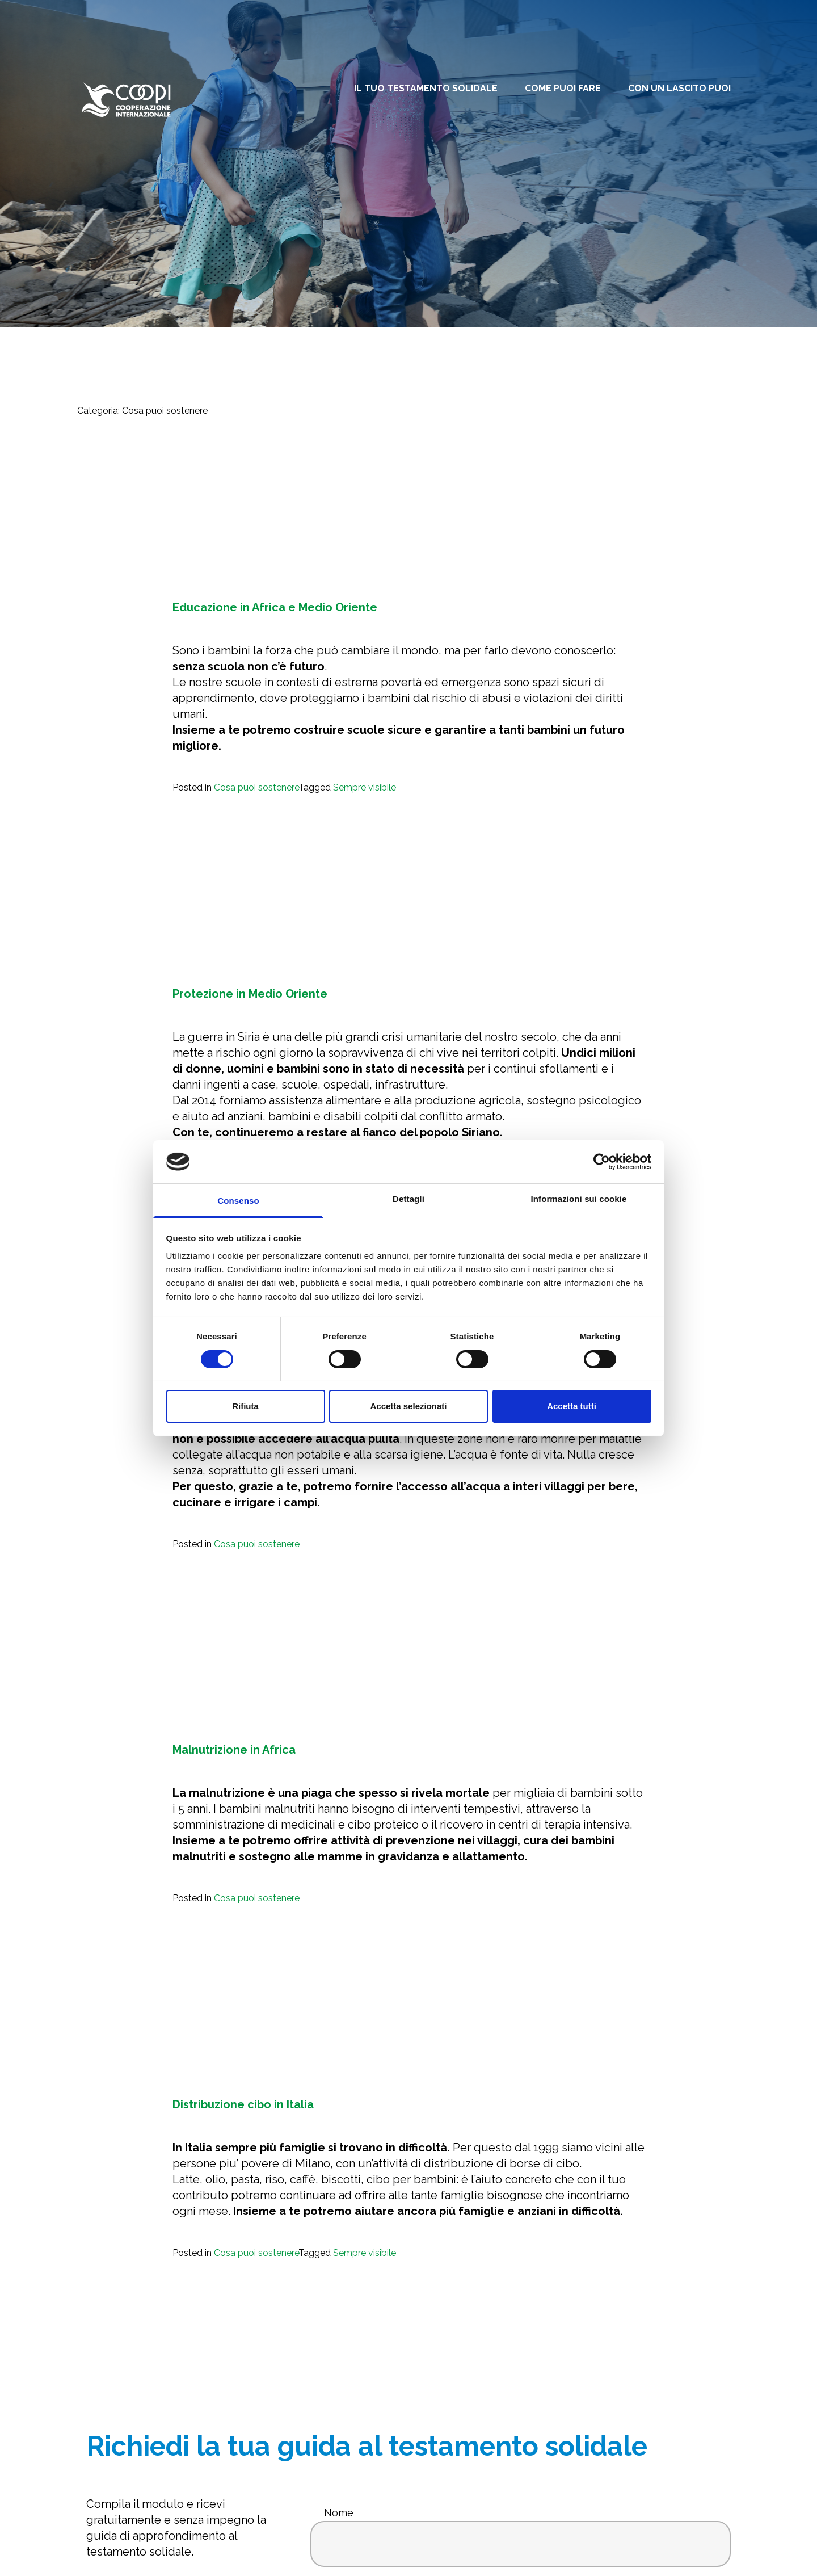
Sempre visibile (364, 787)
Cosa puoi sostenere (256, 787)
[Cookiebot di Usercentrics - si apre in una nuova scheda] (601, 1161)
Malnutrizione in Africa (234, 1749)
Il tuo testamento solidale (426, 88)
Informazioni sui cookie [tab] (579, 1199)
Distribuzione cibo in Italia (243, 2104)
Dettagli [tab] (408, 1199)
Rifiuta (245, 1406)
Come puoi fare (563, 88)
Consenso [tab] (238, 1200)
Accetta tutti (571, 1406)
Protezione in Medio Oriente (249, 994)
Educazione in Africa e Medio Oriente (274, 607)
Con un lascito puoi (679, 88)
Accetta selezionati (408, 1406)
